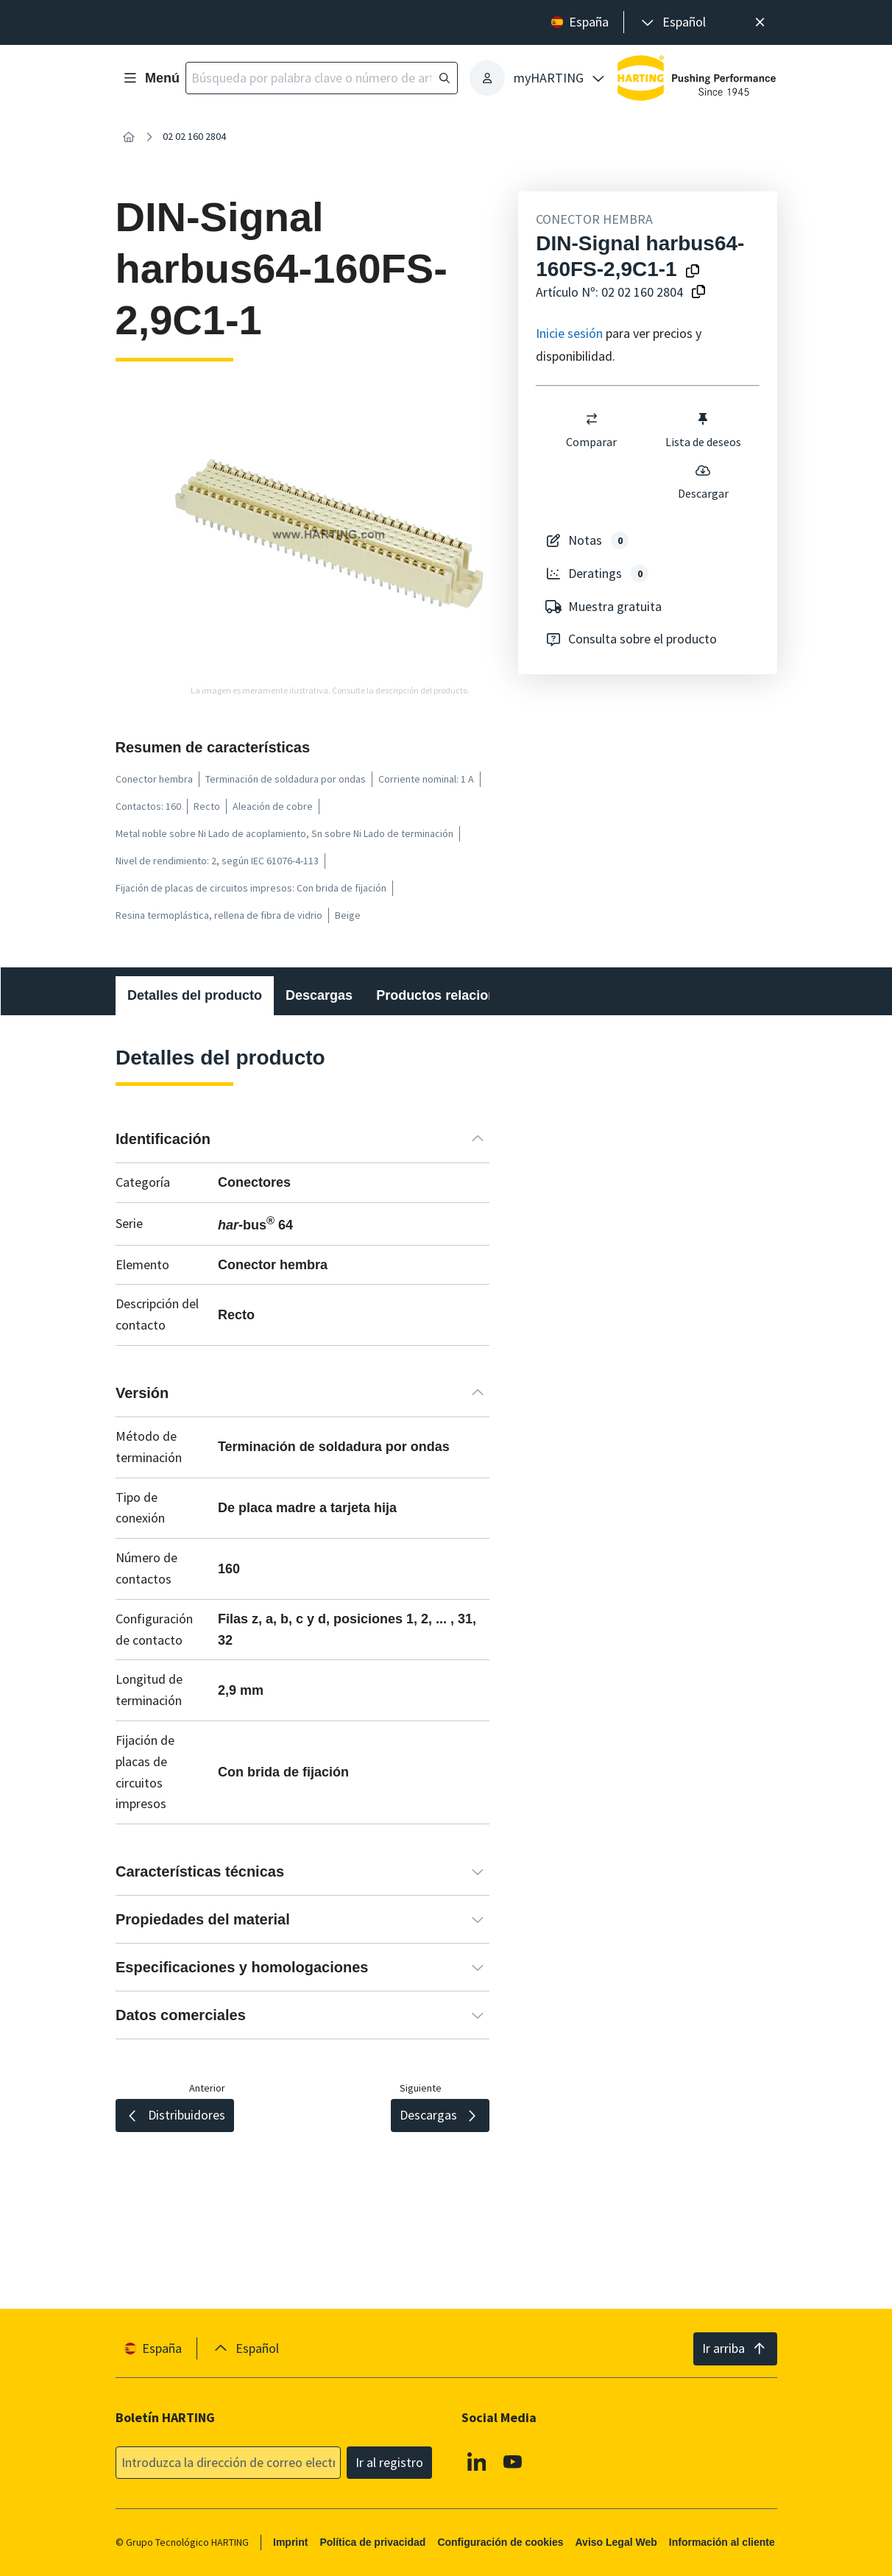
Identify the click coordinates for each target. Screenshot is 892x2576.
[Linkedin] (476, 2461)
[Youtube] (513, 2461)
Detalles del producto (194, 995)
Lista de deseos (703, 430)
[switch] (592, 419)
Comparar (592, 430)
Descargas (319, 995)
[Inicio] (129, 137)
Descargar (703, 481)
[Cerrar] (760, 22)
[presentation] (672, 22)
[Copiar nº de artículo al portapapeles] (698, 292)
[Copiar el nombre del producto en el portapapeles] (692, 272)
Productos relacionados (451, 995)
